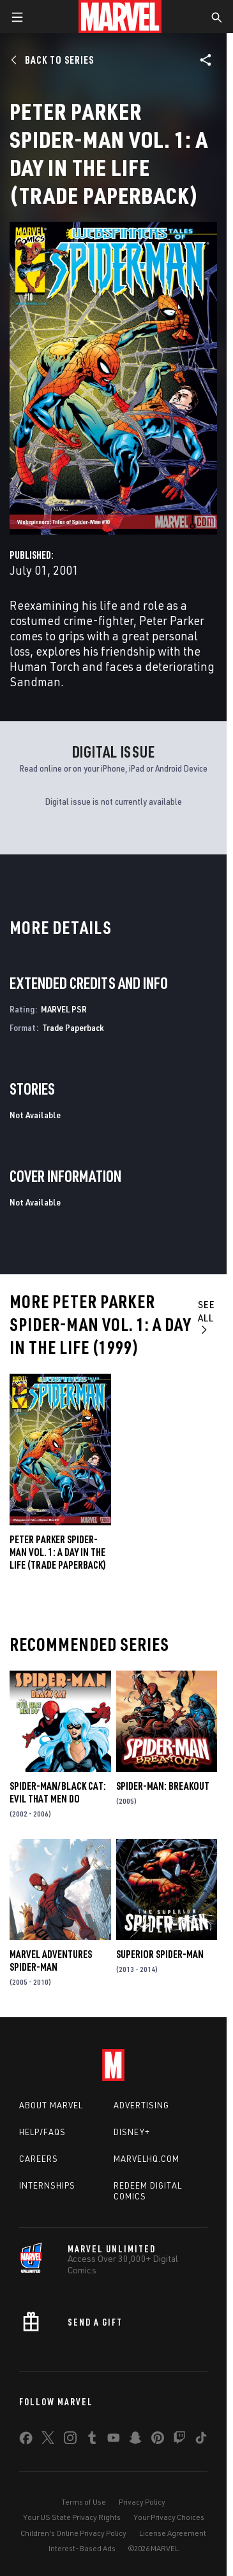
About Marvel (51, 2105)
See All (206, 1316)
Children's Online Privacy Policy (73, 2533)
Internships (47, 2185)
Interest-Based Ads (82, 2548)
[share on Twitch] (179, 2440)
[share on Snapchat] (135, 2440)
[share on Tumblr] (92, 2440)
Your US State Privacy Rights (72, 2517)
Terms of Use (83, 2502)
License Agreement (172, 2533)
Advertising (141, 2105)
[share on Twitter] (47, 2440)
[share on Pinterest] (157, 2440)
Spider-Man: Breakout (162, 1786)
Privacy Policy (142, 2502)
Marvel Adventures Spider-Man (51, 1960)
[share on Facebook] (26, 2441)
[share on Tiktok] (201, 2440)
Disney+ (132, 2132)
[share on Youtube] (113, 2440)
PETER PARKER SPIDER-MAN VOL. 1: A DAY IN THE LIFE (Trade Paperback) (58, 1552)
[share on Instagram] (70, 2440)
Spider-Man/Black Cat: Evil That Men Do (58, 1792)
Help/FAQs (42, 2132)
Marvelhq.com (146, 2159)
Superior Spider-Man (160, 1954)
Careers (38, 2159)
